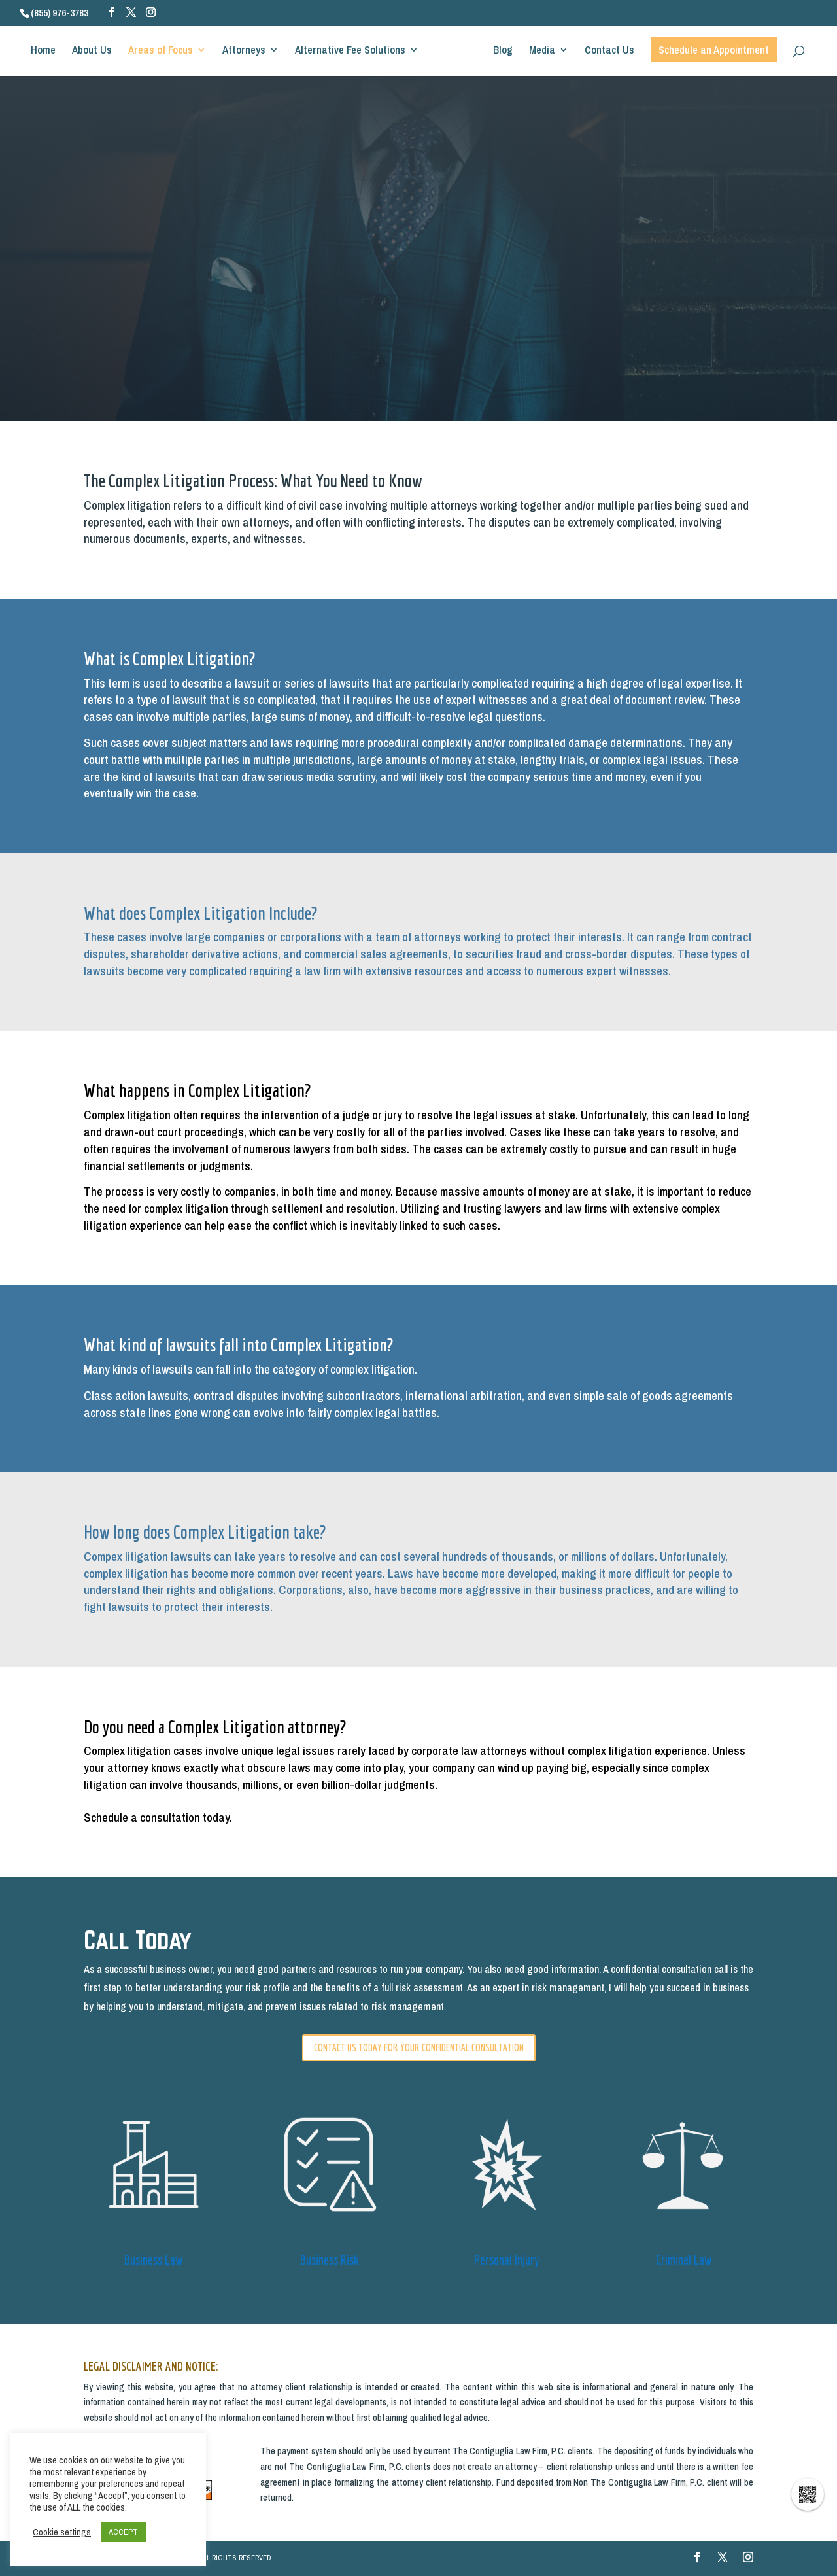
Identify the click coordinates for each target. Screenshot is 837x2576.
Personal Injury (506, 2259)
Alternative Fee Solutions (354, 55)
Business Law (153, 2259)
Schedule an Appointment (709, 53)
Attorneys (248, 55)
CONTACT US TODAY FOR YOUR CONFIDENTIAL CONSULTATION (419, 2047)
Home (47, 55)
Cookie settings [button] (62, 2532)
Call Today (138, 1940)
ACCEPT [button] (123, 2531)
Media (537, 55)
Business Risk (330, 2259)
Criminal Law (683, 2259)
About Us (96, 55)
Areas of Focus (165, 55)
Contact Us (605, 55)
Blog (498, 55)
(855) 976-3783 (59, 13)
